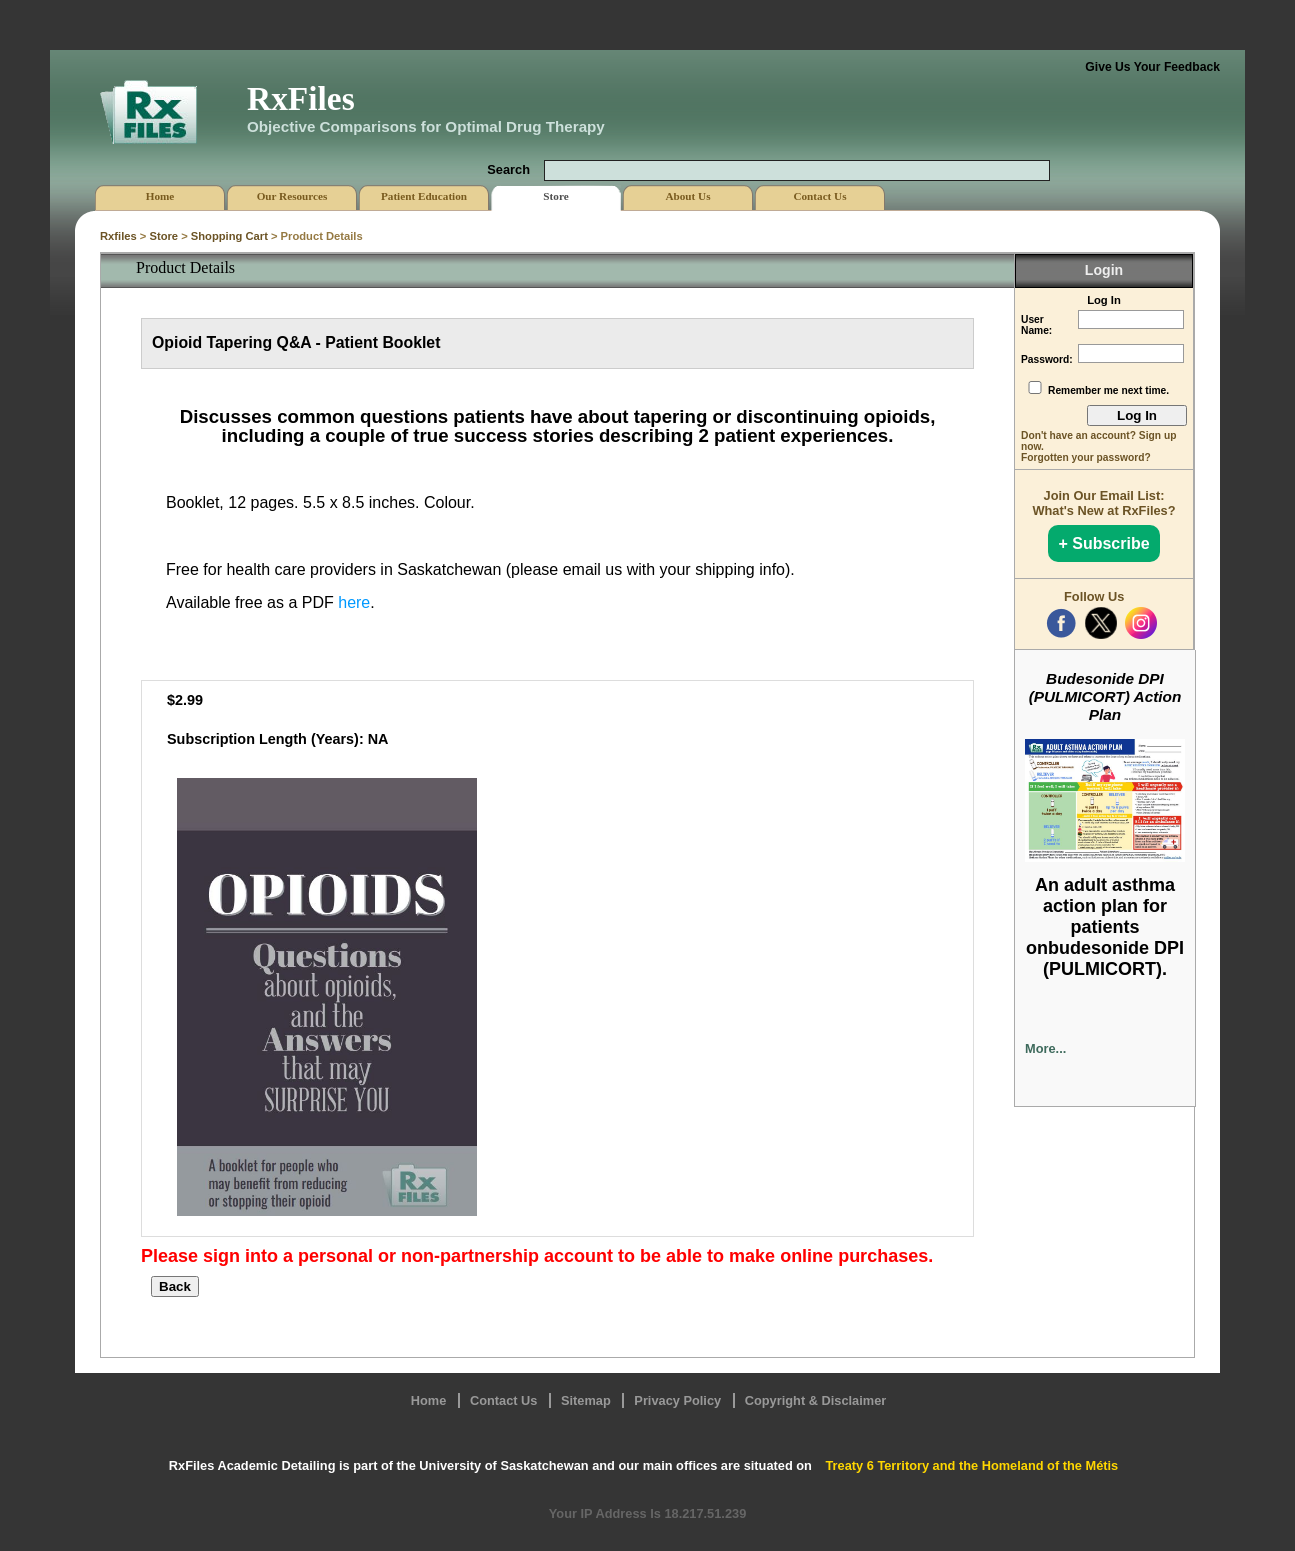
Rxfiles (118, 236)
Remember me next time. (1108, 390)
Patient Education (424, 196)
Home (429, 1400)
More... (1045, 1048)
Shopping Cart (229, 236)
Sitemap (586, 1400)
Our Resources (292, 196)
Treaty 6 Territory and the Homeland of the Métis (971, 1465)
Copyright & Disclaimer (816, 1400)
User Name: (1036, 325)
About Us (687, 196)
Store (163, 236)
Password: (1047, 359)
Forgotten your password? (1086, 457)
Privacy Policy (677, 1400)
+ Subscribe (1103, 543)
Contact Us (504, 1400)
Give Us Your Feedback (1152, 67)
